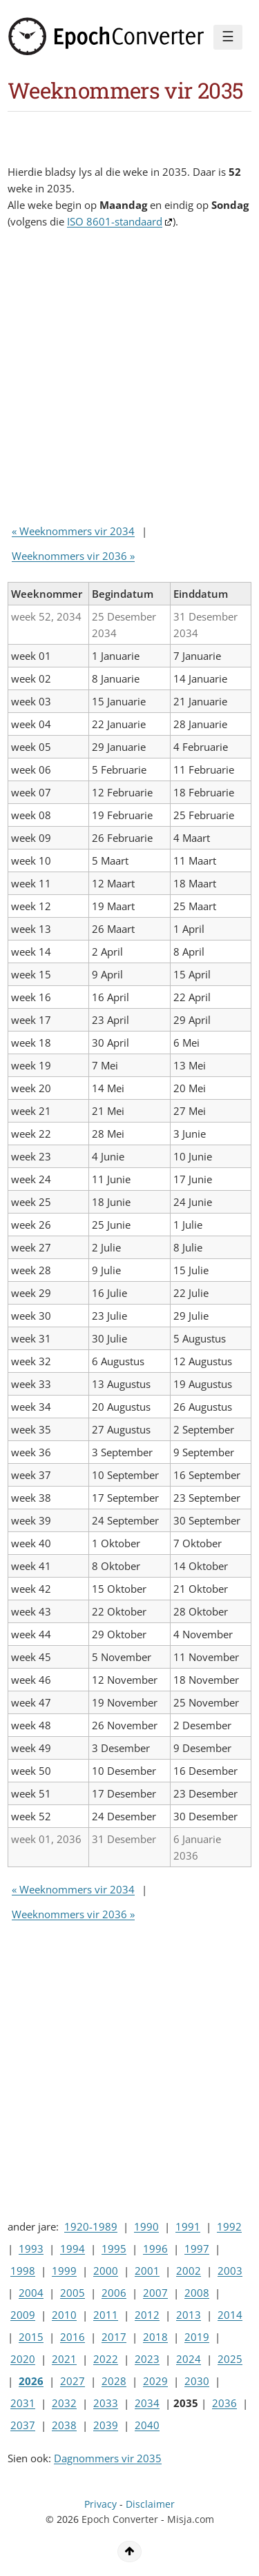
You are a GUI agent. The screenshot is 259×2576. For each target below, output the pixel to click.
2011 (105, 2315)
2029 (155, 2381)
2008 (196, 2293)
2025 (230, 2359)
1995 (114, 2248)
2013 (188, 2315)
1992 (229, 2226)
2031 (22, 2403)
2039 (105, 2425)
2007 (155, 2293)
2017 (114, 2337)
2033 (105, 2403)
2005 (72, 2293)
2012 (147, 2315)
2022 (105, 2359)
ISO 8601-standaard (114, 221)
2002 (188, 2270)
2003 (230, 2270)
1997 (196, 2248)
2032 (64, 2403)
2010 (64, 2315)
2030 (196, 2381)
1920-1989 (90, 2226)
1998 (22, 2270)
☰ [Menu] (228, 36)
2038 (64, 2425)
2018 (155, 2337)
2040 (147, 2425)
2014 (230, 2315)
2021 (64, 2359)
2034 (147, 2403)
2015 (31, 2337)
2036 (224, 2403)
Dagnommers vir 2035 (108, 2458)
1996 (155, 2248)
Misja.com (190, 2519)
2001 (147, 2270)
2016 (72, 2337)
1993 (31, 2248)
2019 (196, 2337)
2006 (114, 2293)
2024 (188, 2359)
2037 (22, 2425)
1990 (146, 2226)
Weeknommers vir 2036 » (73, 556)
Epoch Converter (119, 2519)
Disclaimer (150, 2504)
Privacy (100, 2504)
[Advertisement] (129, 379)
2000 (105, 2270)
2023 (147, 2359)
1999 (64, 2270)
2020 (22, 2359)
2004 (31, 2293)
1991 (187, 2226)
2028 (114, 2381)
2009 (22, 2315)
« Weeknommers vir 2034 (73, 531)
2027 (72, 2381)
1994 (72, 2248)
